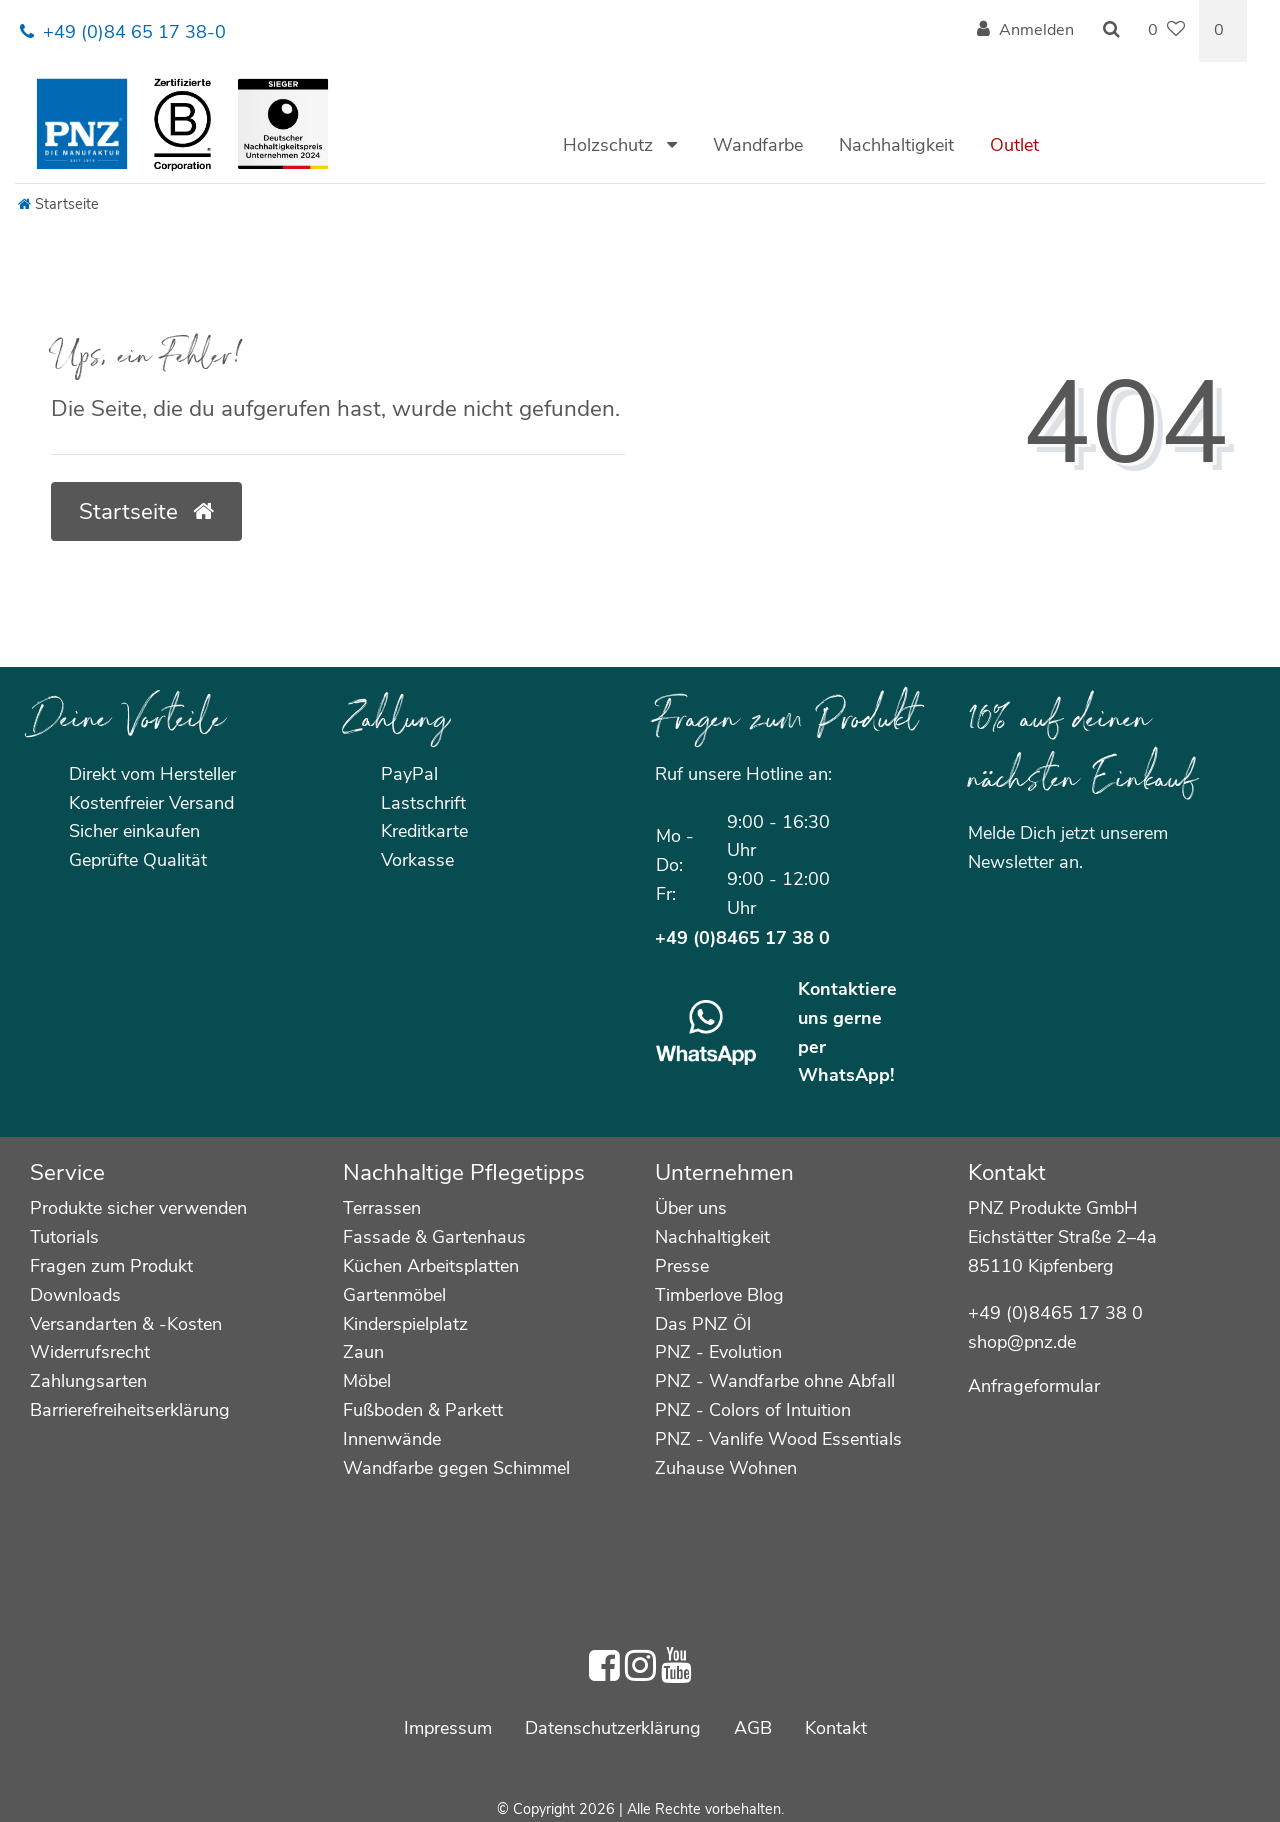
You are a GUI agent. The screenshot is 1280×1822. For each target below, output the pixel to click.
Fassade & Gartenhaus (434, 1237)
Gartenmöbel (394, 1295)
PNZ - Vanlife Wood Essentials (778, 1439)
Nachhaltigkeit (896, 145)
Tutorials (64, 1237)
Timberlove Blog (719, 1295)
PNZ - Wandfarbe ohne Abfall (775, 1381)
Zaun (363, 1352)
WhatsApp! (846, 1075)
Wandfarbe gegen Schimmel (456, 1468)
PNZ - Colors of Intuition (753, 1410)
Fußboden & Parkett (423, 1410)
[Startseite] (58, 204)
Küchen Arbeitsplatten (431, 1266)
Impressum (448, 1728)
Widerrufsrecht (90, 1352)
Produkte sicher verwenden (138, 1208)
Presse (682, 1266)
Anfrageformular (1034, 1386)
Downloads (75, 1295)
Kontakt (836, 1728)
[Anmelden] (1025, 31)
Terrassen (382, 1208)
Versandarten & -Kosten (126, 1324)
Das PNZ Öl (703, 1324)
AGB (753, 1728)
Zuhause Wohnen (726, 1468)
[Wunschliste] (1166, 31)
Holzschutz (610, 145)
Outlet (1014, 145)
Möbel (367, 1381)
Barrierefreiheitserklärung (130, 1410)
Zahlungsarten (88, 1381)
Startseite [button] (146, 511)
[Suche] (1111, 31)
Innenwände (392, 1439)
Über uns (691, 1208)
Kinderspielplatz (405, 1324)
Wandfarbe (758, 145)
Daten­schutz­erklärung (613, 1728)
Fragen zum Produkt (111, 1266)
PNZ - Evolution (718, 1352)
